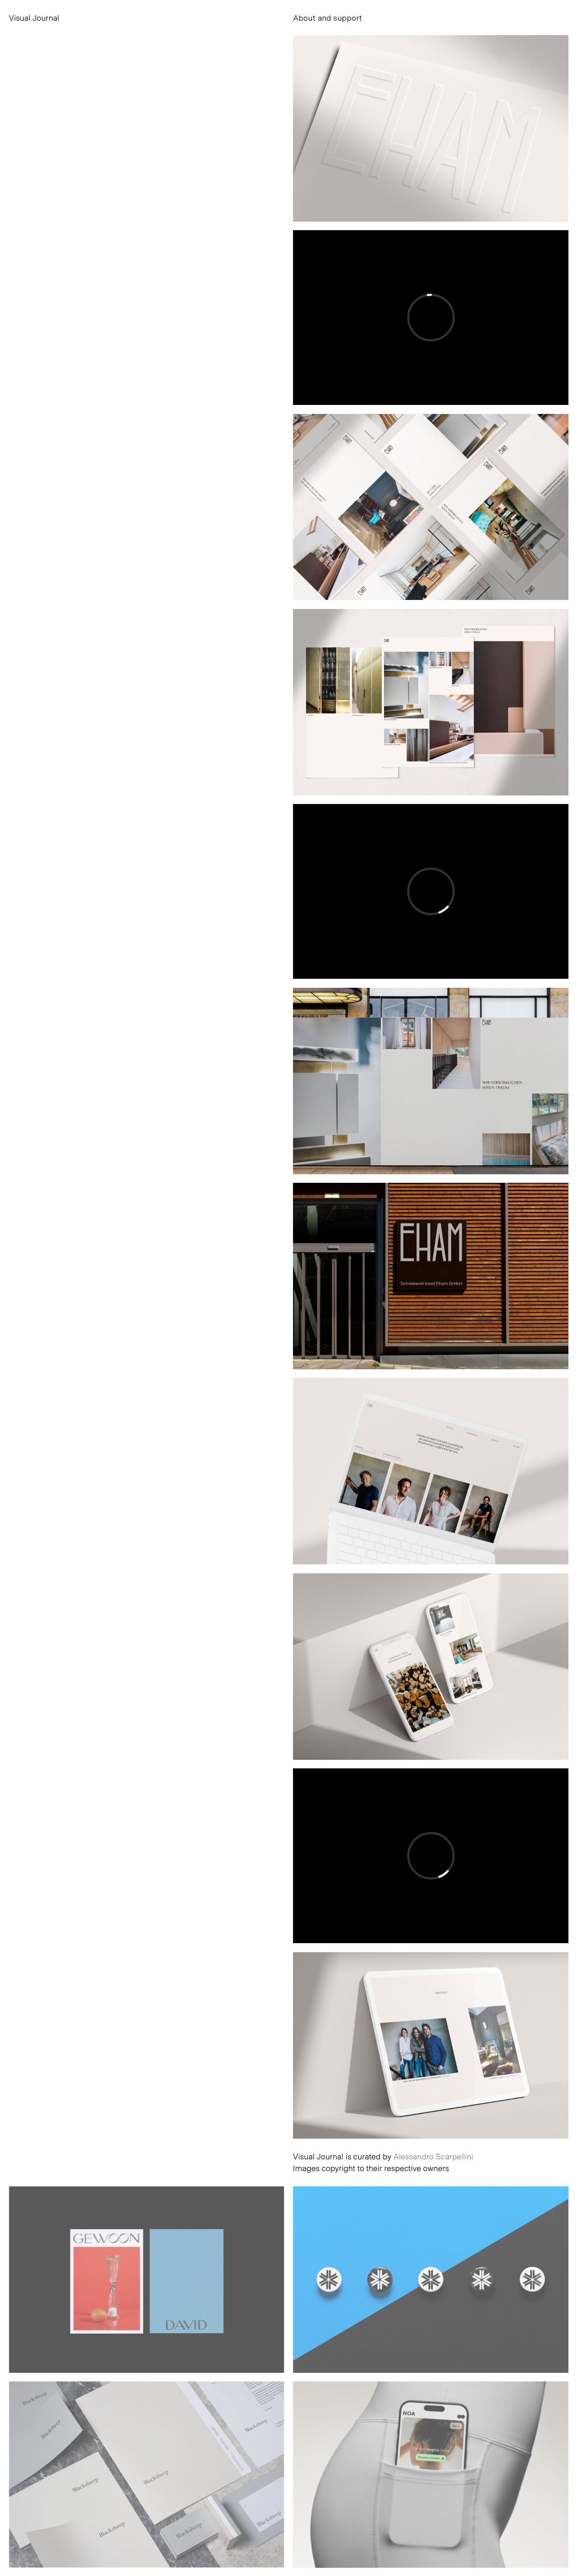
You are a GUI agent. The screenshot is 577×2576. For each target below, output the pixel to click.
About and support (327, 18)
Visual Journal (34, 18)
